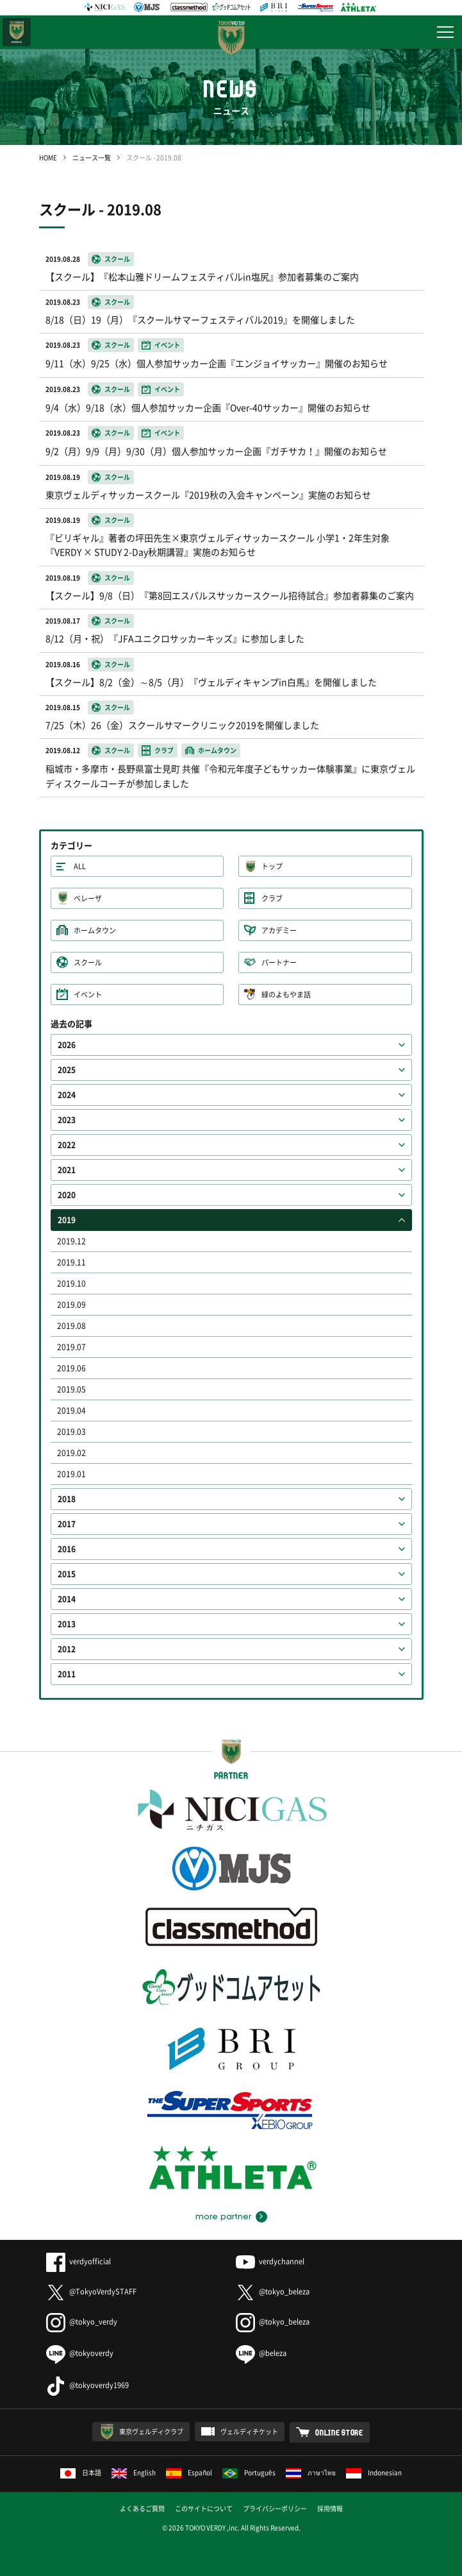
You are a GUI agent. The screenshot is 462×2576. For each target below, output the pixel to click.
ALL (80, 866)
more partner (223, 2217)
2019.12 (71, 1241)
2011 (67, 1674)
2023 (67, 1120)
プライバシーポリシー (275, 2508)
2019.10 (71, 1283)
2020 (67, 1195)
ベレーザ (88, 898)
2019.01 (71, 1474)
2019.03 (71, 1431)
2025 (67, 1070)
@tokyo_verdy (81, 2321)
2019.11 (71, 1262)
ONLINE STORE (339, 2432)
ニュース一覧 (91, 157)
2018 (67, 1499)
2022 (67, 1145)
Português (249, 2472)
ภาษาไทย (311, 2472)
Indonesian (374, 2472)
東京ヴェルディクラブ (151, 2431)
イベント (88, 994)
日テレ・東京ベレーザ (17, 32)
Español (189, 2472)
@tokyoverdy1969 (87, 2385)
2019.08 (71, 1326)
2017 (67, 1524)
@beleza (261, 2353)
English (133, 2472)
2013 (67, 1624)
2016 (67, 1549)
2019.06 (71, 1368)
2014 (67, 1599)
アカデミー (279, 930)
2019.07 (71, 1347)
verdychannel (270, 2261)
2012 (67, 1649)
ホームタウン (95, 930)
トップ (272, 866)
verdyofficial (78, 2261)
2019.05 (71, 1389)
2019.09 (71, 1304)
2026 (67, 1045)
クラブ (272, 898)
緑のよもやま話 (286, 994)
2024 (67, 1095)
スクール (88, 962)
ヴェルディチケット (249, 2431)
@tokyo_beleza (272, 2291)
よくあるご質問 (142, 2508)
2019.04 (71, 1410)
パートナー (279, 962)
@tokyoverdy (79, 2353)
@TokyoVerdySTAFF (91, 2291)
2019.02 (71, 1453)
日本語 (80, 2472)
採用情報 (330, 2508)
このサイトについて (204, 2508)
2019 (67, 1220)
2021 (67, 1170)
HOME (48, 157)
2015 (67, 1574)
